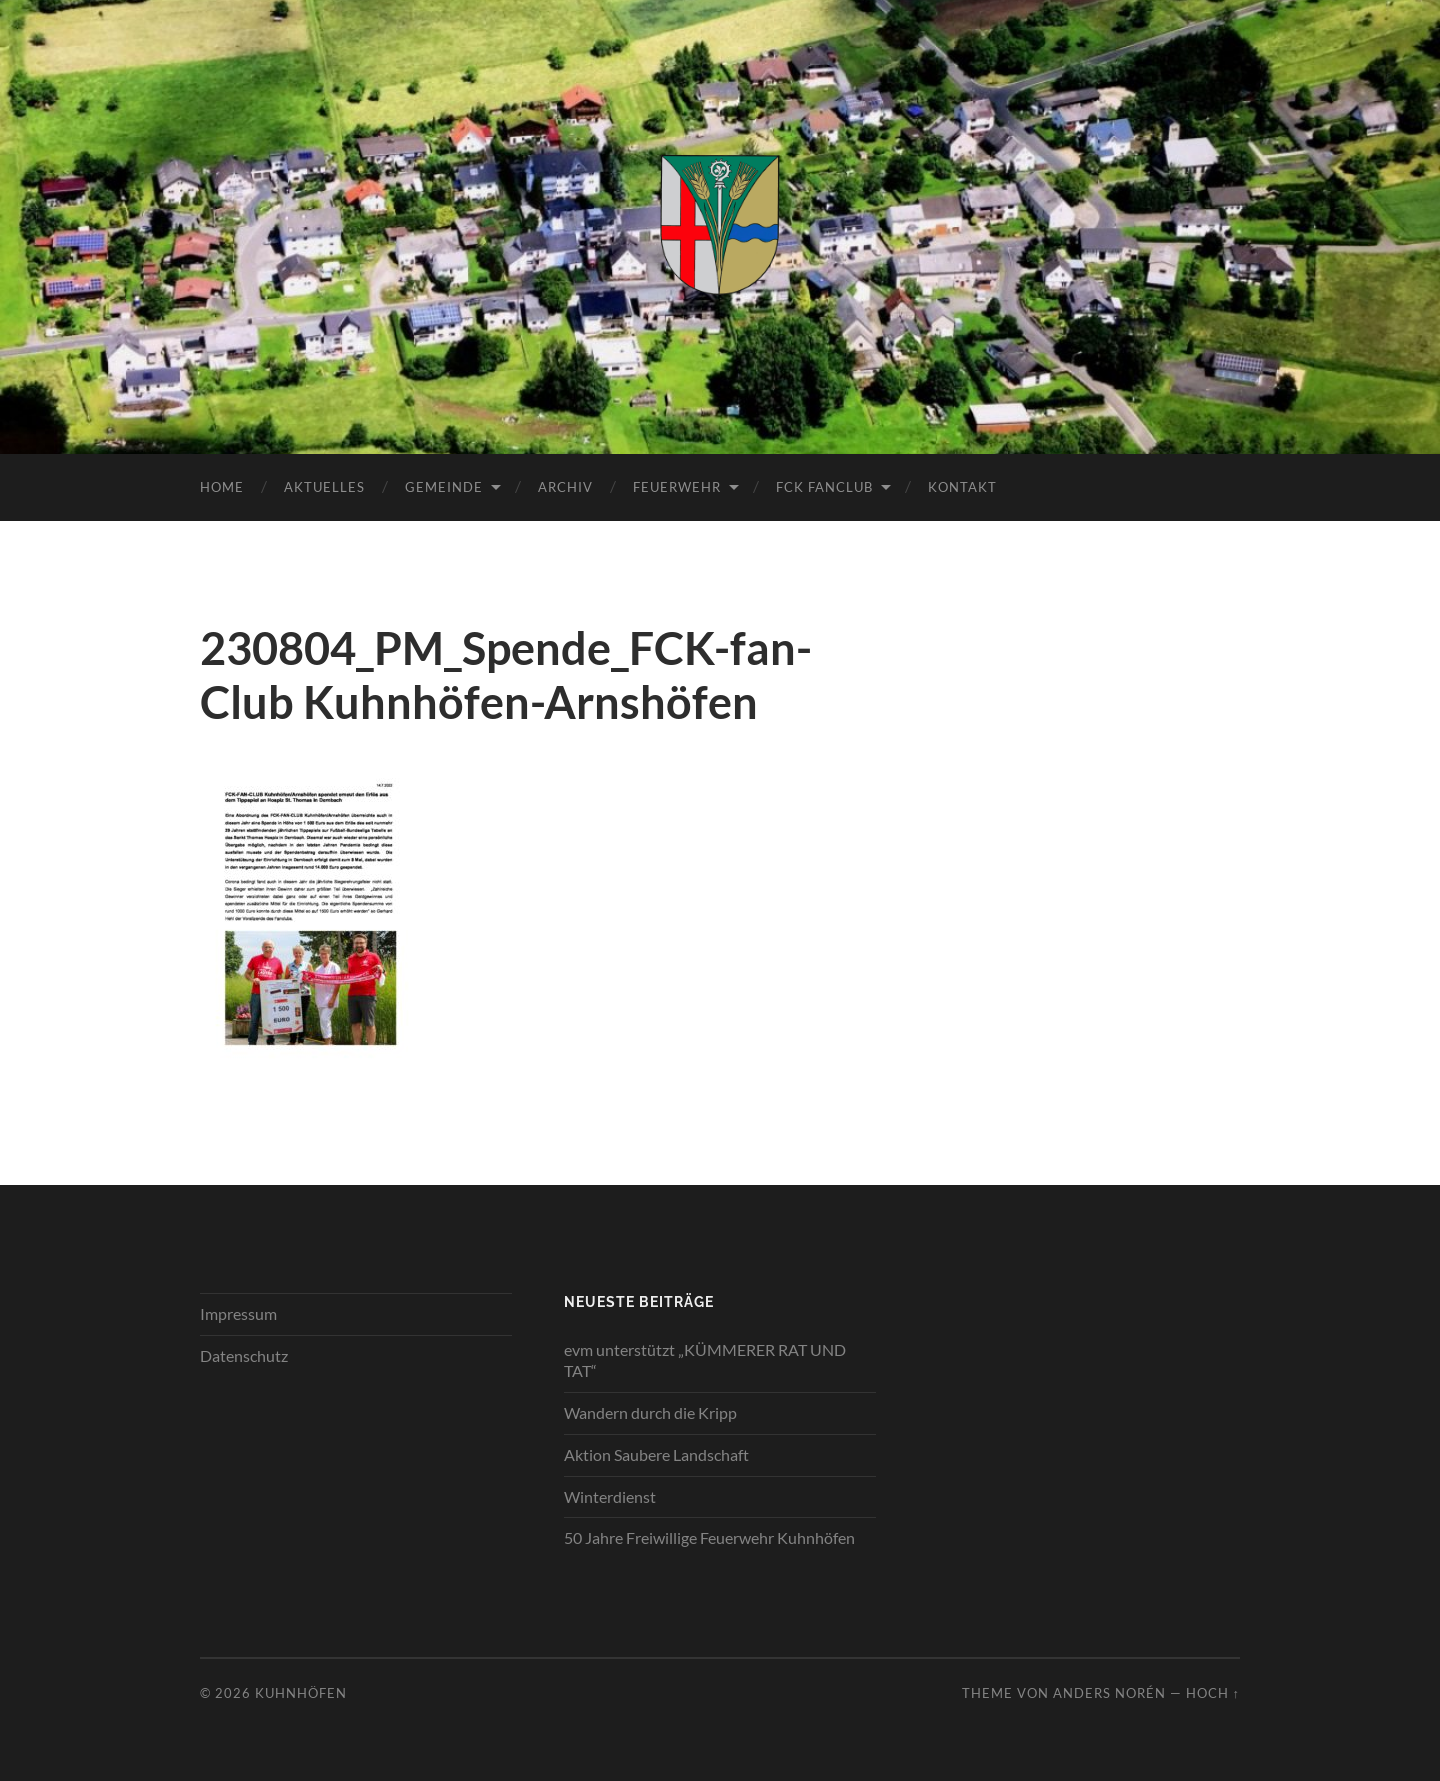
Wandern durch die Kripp (650, 1412)
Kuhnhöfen (301, 1693)
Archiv (565, 487)
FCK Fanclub (824, 487)
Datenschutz (244, 1355)
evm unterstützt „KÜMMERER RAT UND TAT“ (705, 1360)
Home (222, 487)
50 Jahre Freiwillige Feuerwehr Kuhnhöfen (709, 1537)
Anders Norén (1109, 1693)
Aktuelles (324, 487)
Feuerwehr (677, 487)
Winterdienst (610, 1496)
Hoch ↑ (1213, 1693)
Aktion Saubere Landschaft (656, 1454)
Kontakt (962, 487)
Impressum (238, 1313)
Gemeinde (444, 487)
